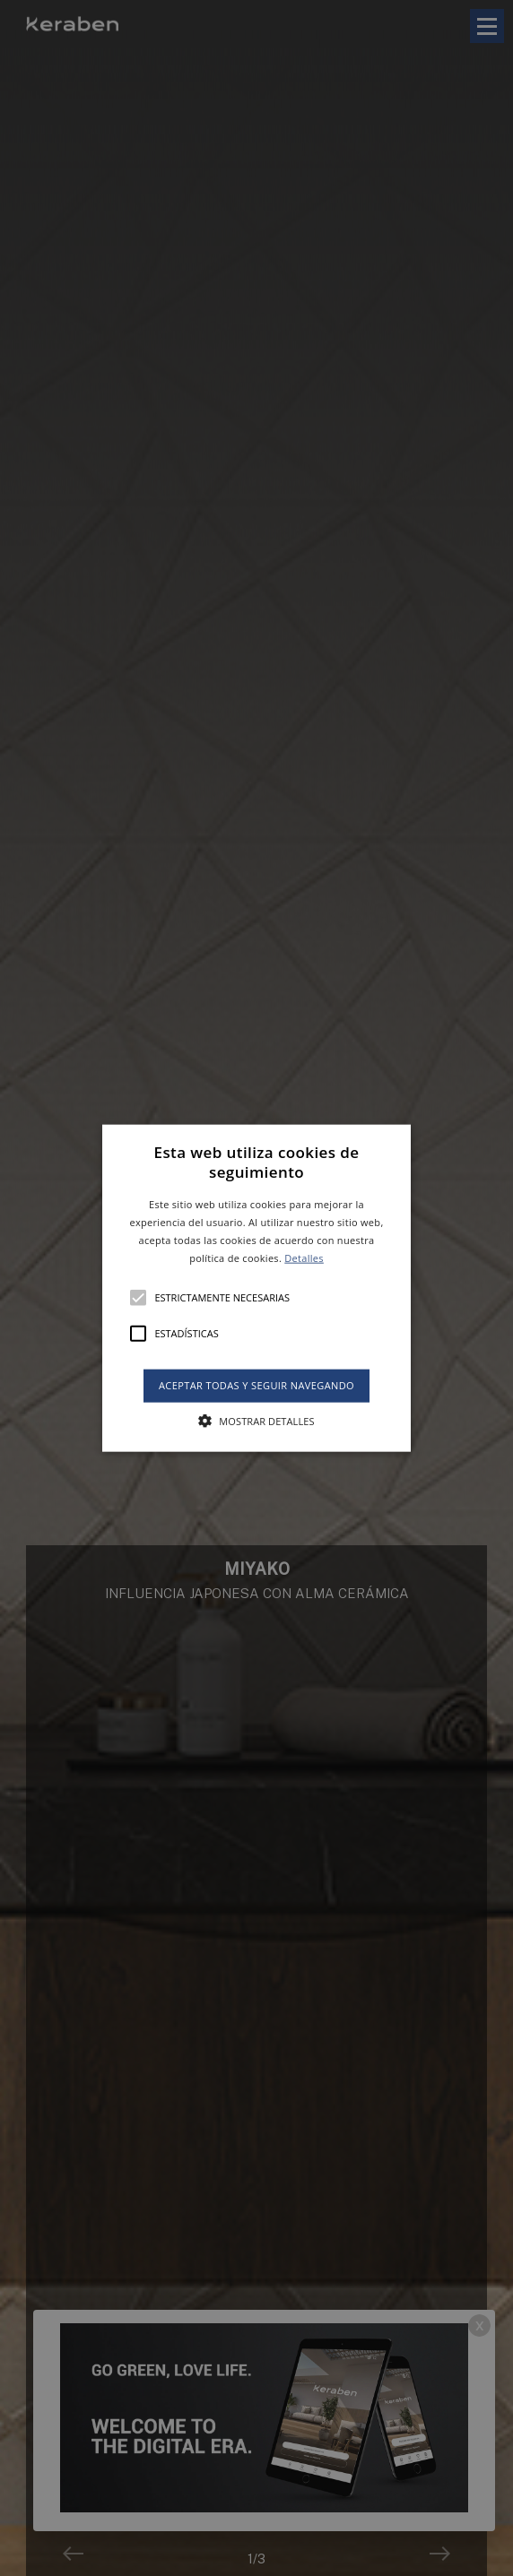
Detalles (304, 1257)
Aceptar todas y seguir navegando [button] (256, 1385)
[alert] (256, 1288)
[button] (256, 1288)
